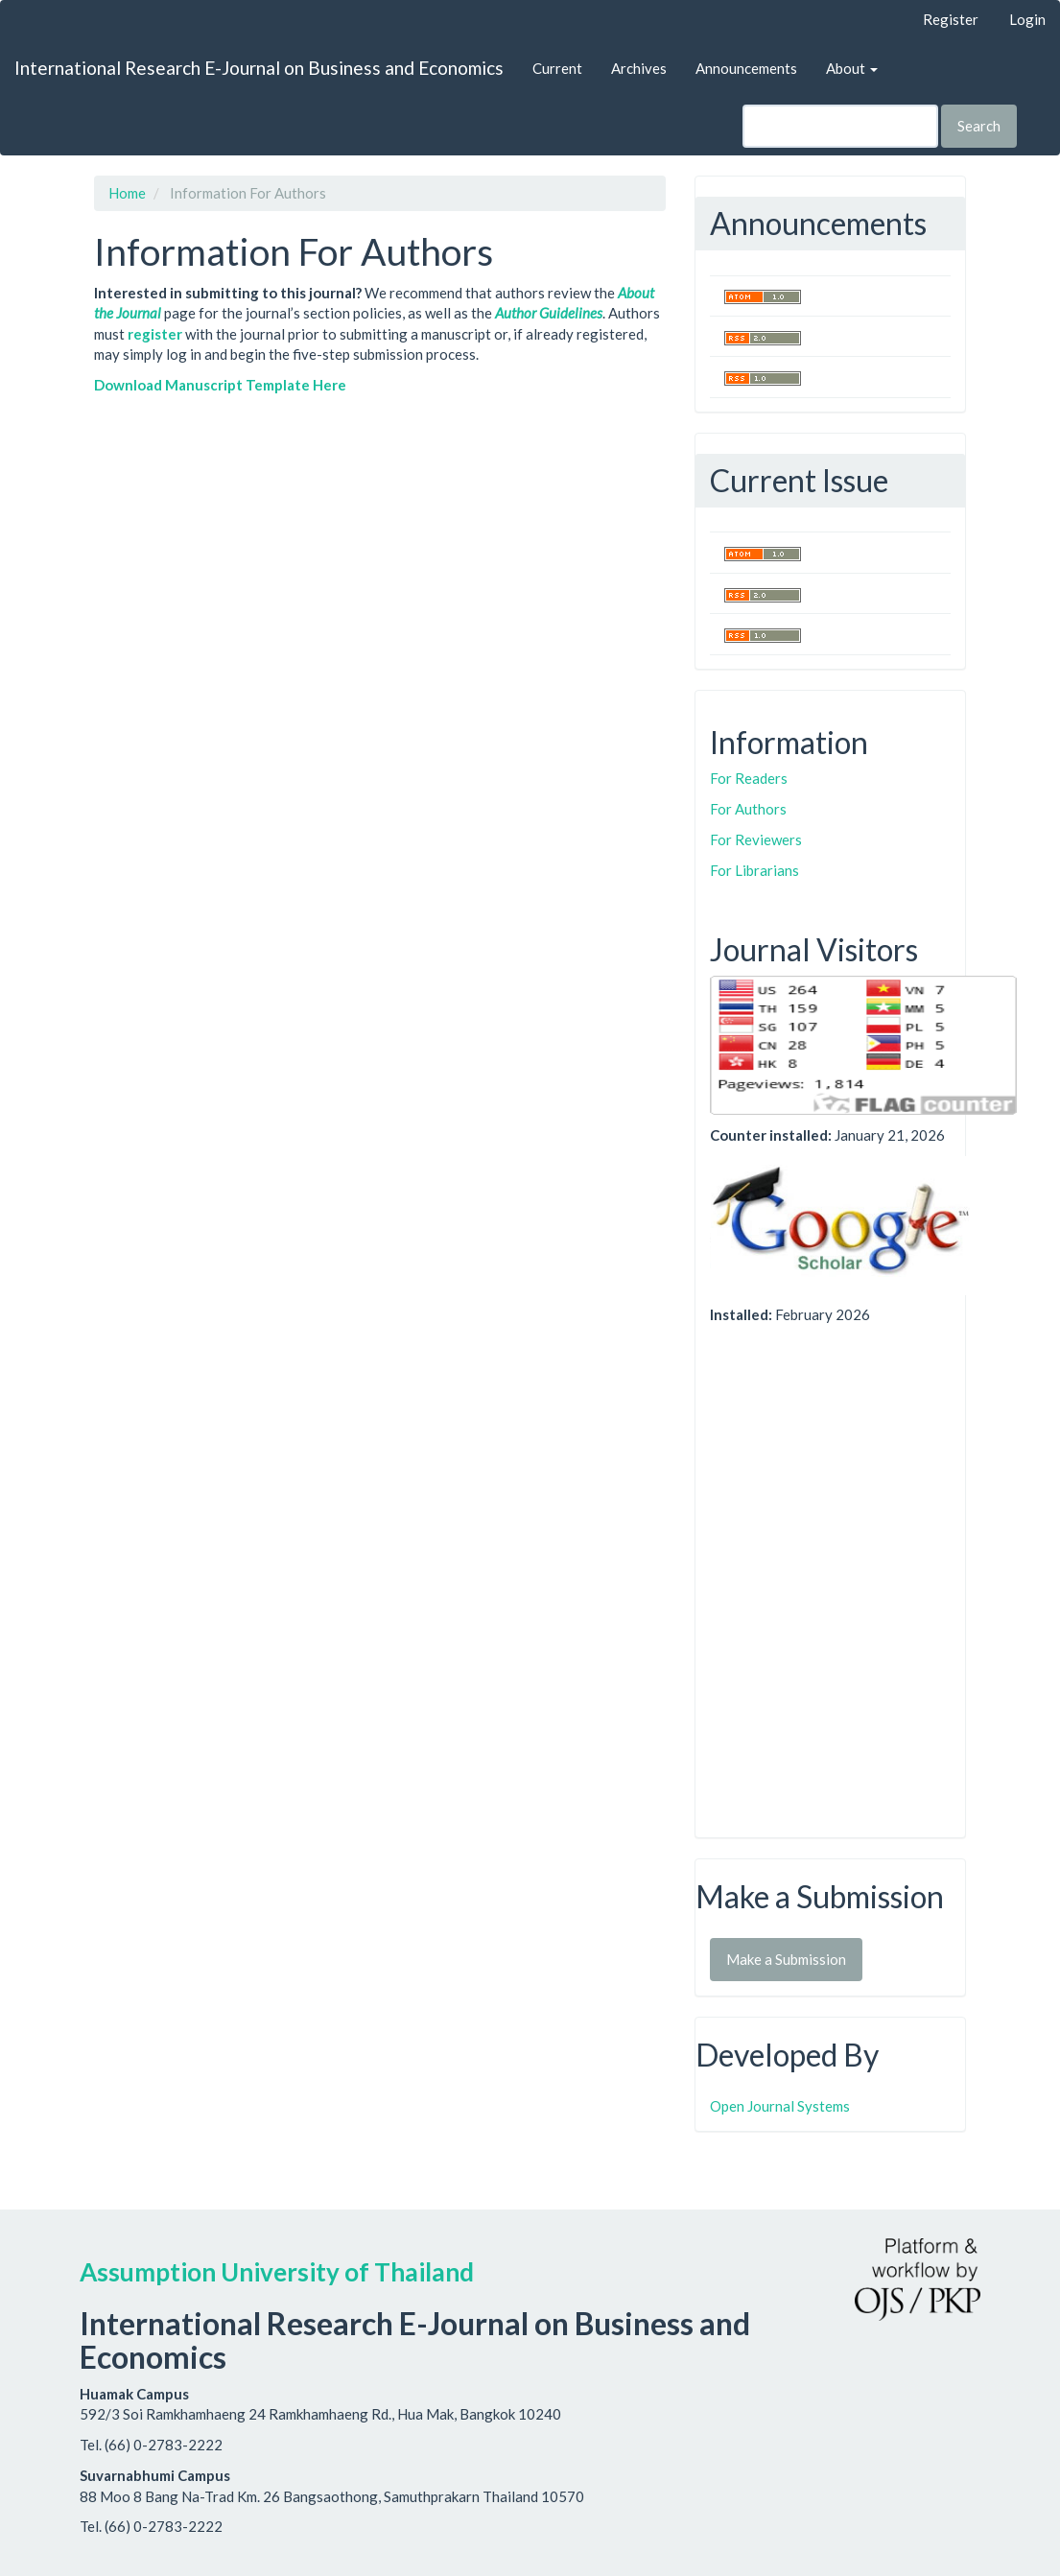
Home (127, 192)
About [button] (852, 68)
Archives (639, 68)
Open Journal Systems (780, 2106)
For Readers (749, 778)
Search (979, 125)
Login (1027, 19)
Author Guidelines (548, 312)
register (155, 334)
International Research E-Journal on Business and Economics (259, 68)
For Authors (748, 808)
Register (950, 19)
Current (557, 68)
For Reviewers (756, 839)
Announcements (746, 68)
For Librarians (754, 870)
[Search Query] (840, 126)
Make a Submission (786, 1959)
